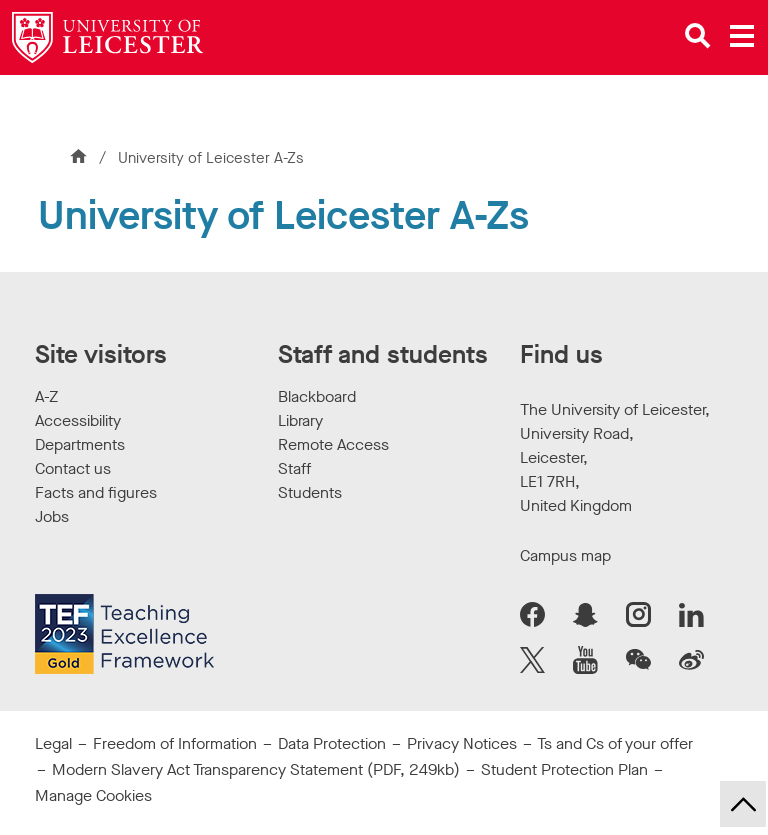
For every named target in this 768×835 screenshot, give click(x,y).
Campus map (565, 555)
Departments (80, 444)
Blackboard (317, 396)
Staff (294, 468)
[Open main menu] (742, 36)
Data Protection (332, 743)
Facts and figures (96, 492)
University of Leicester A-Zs (211, 158)
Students (310, 492)
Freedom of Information (175, 743)
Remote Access (333, 444)
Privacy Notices (462, 743)
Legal (53, 743)
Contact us (73, 468)
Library (300, 420)
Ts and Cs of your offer (615, 743)
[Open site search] (698, 36)
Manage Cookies (93, 795)
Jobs (52, 516)
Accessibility (78, 420)
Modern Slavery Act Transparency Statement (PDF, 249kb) (256, 769)
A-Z (46, 396)
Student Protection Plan (564, 769)
